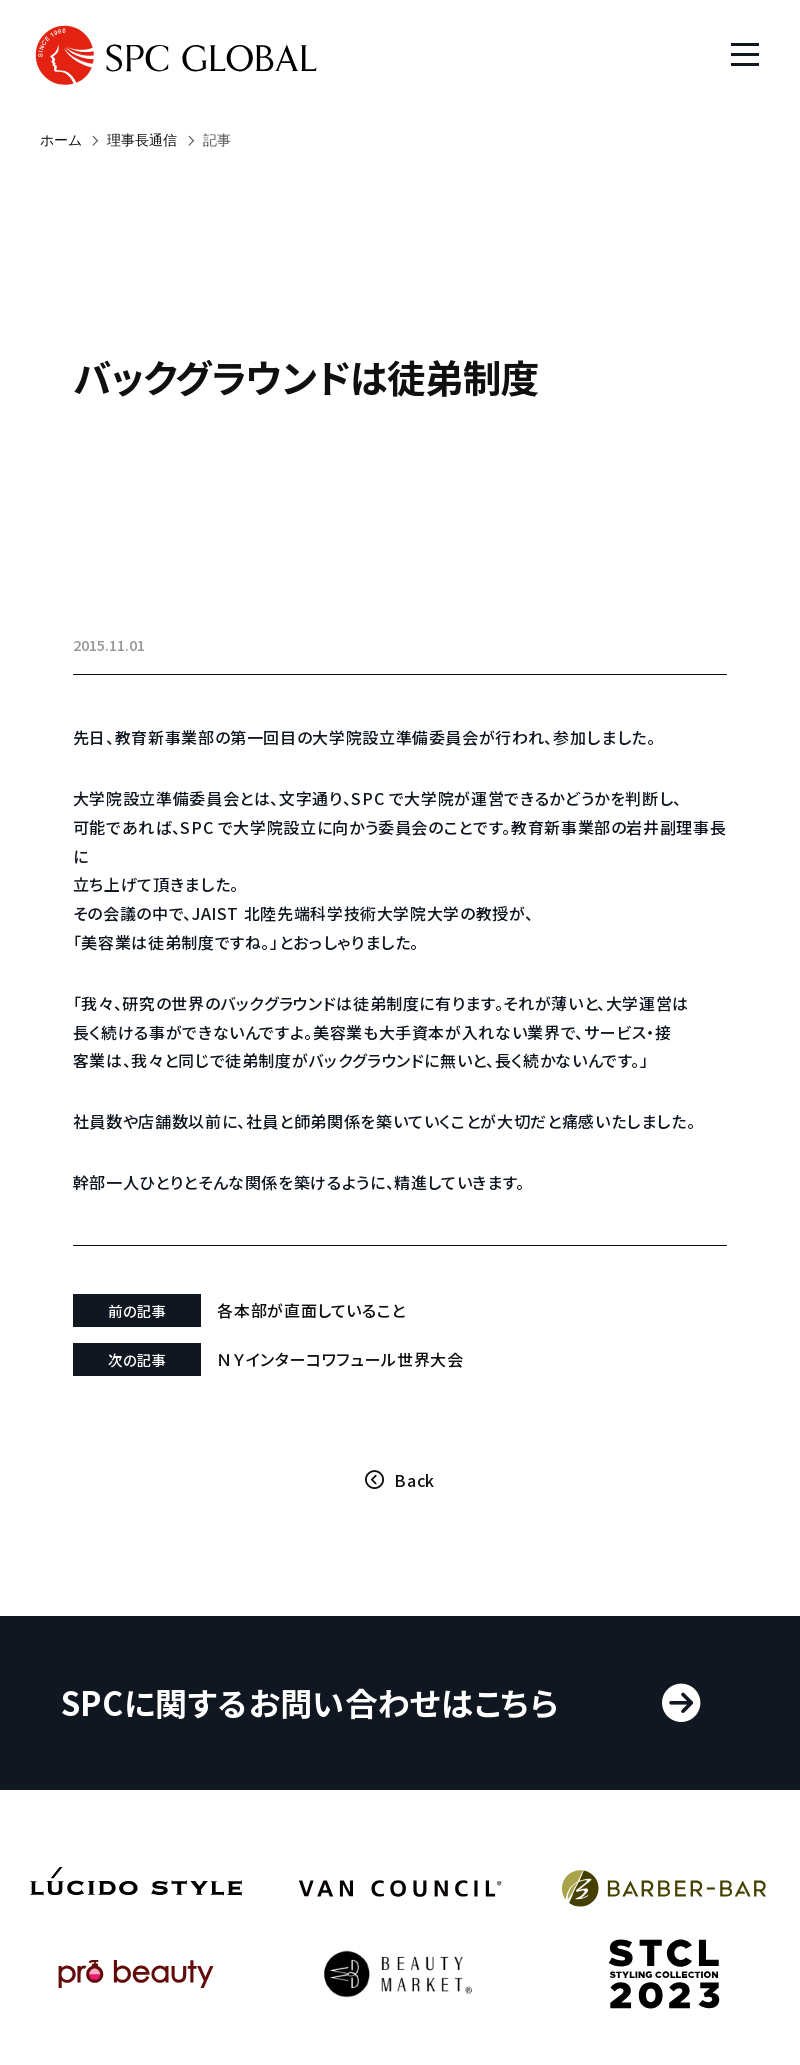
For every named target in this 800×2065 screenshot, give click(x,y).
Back (414, 1508)
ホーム (61, 140)
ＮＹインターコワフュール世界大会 (351, 1387)
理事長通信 (142, 140)
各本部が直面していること (322, 1338)
